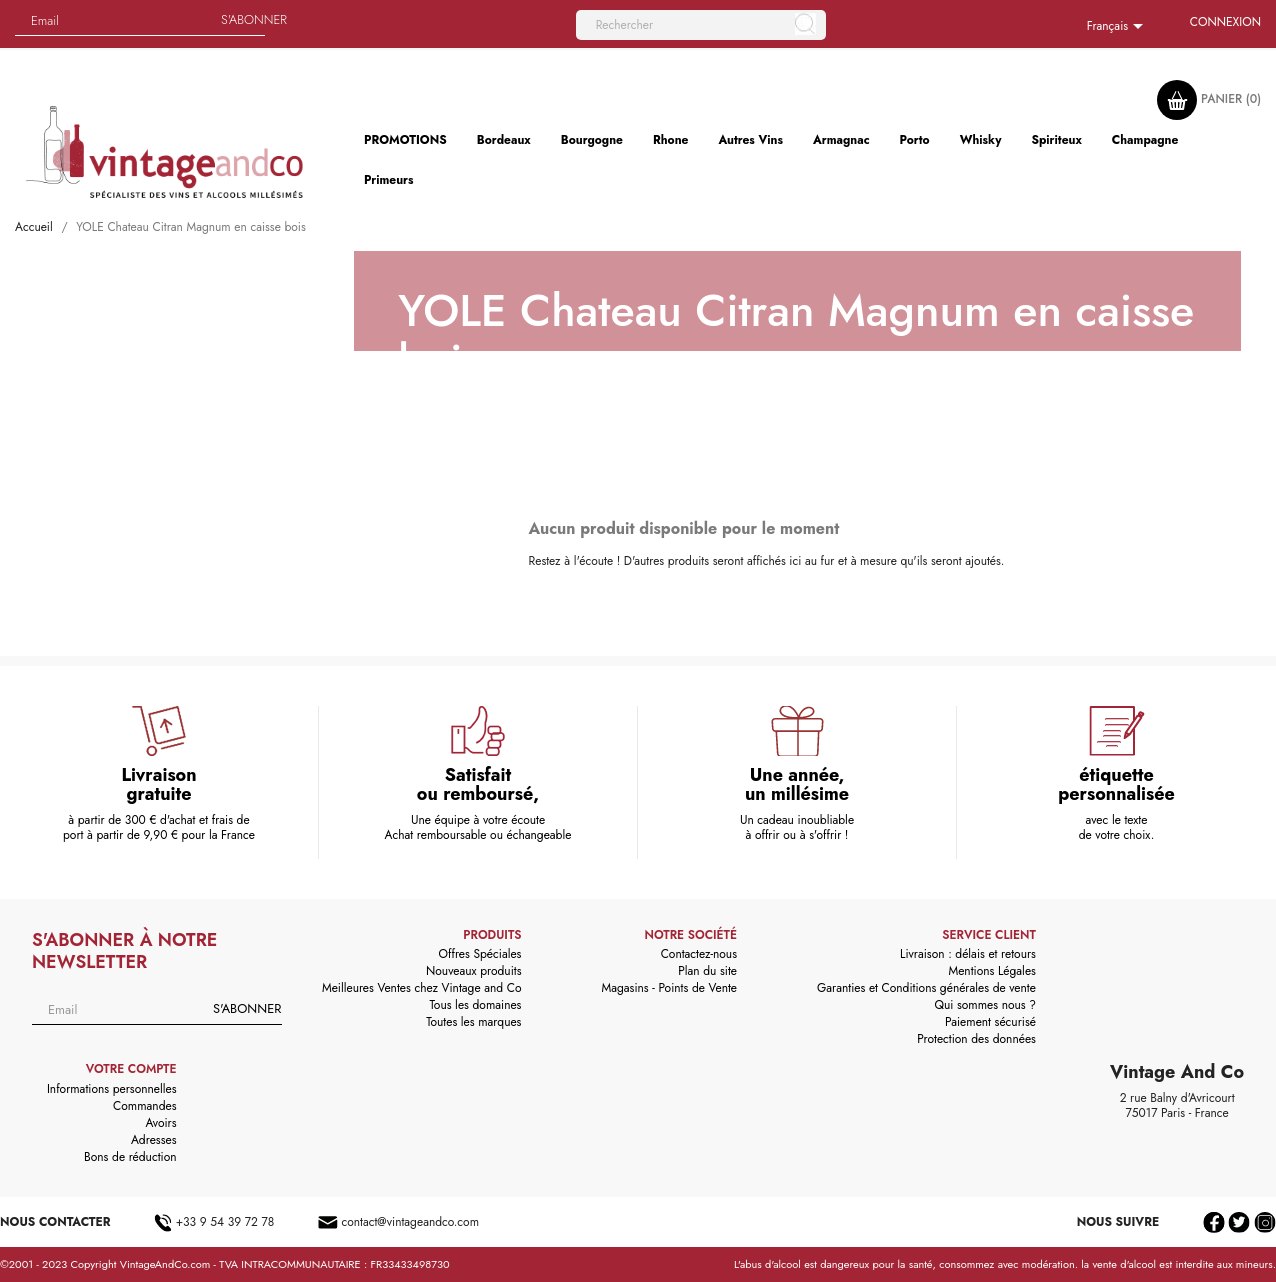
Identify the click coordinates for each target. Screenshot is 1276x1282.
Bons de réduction (130, 1157)
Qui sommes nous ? (985, 1005)
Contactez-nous (699, 954)
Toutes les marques (473, 1022)
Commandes (144, 1106)
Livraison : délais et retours (968, 954)
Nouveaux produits (473, 971)
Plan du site (707, 971)
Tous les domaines (475, 1005)
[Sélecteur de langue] (1118, 27)
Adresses (154, 1140)
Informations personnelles (112, 1089)
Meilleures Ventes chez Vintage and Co (422, 988)
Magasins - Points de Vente (669, 988)
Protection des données (976, 1039)
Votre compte (131, 1069)
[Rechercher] (701, 25)
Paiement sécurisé (990, 1022)
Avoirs (160, 1123)
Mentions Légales (991, 971)
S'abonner (254, 19)
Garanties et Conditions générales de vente (926, 988)
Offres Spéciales (480, 954)
